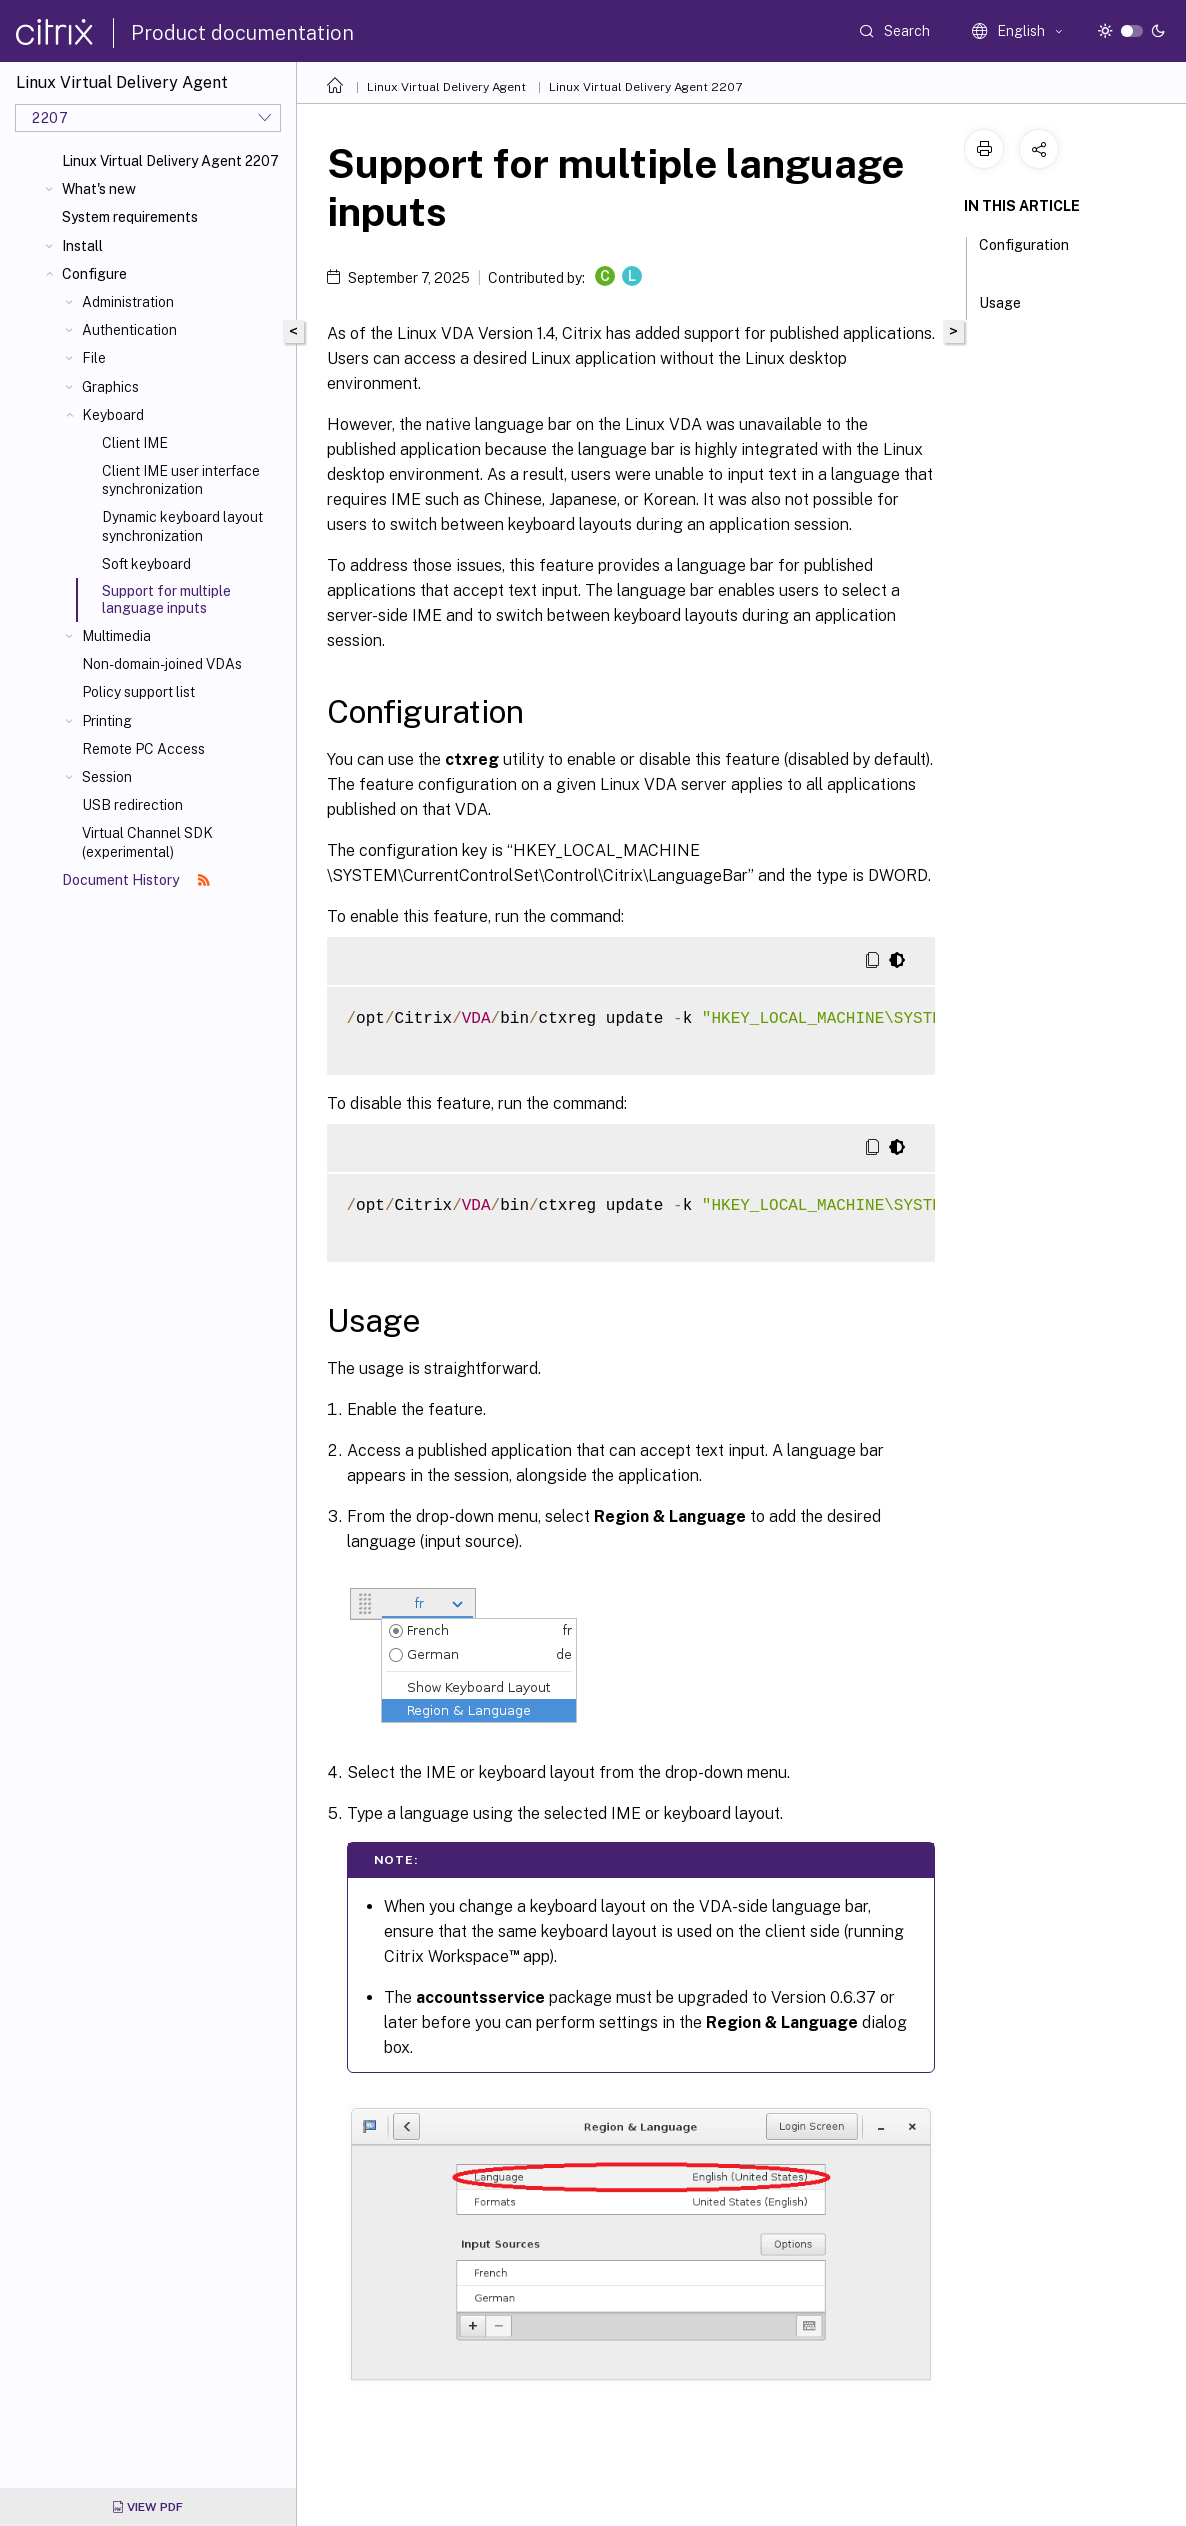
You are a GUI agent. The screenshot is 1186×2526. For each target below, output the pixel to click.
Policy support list (138, 692)
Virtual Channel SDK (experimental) (147, 842)
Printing (107, 721)
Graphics (110, 387)
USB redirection (132, 805)
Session (107, 777)
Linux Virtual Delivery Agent (446, 87)
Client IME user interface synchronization (181, 480)
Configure (94, 274)
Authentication (129, 330)
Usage (1011, 301)
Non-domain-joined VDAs (162, 664)
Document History (136, 880)
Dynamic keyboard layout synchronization (182, 526)
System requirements (130, 217)
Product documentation (242, 33)
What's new (99, 189)
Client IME (135, 443)
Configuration (1024, 254)
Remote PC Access (143, 749)
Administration (128, 302)
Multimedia (116, 636)
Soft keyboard (146, 564)
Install (82, 246)
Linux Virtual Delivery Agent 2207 (170, 161)
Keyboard (113, 415)
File (94, 358)
